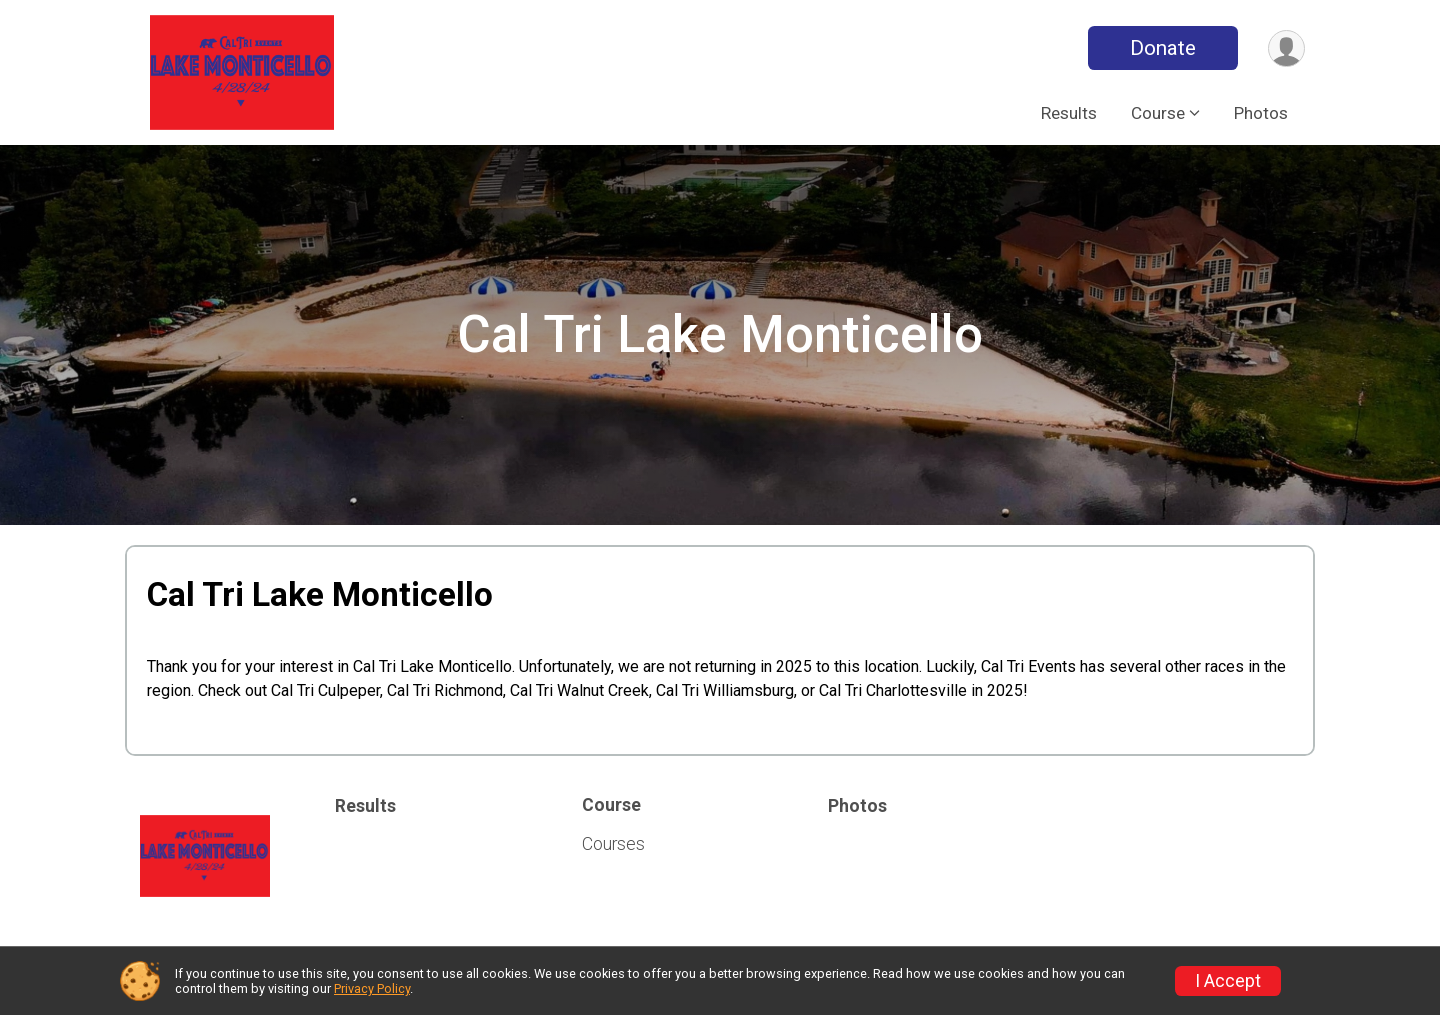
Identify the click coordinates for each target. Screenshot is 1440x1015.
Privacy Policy (372, 988)
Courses (613, 844)
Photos (1261, 113)
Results (1069, 113)
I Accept (1228, 981)
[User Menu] (1286, 48)
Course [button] (1158, 113)
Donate (1163, 48)
